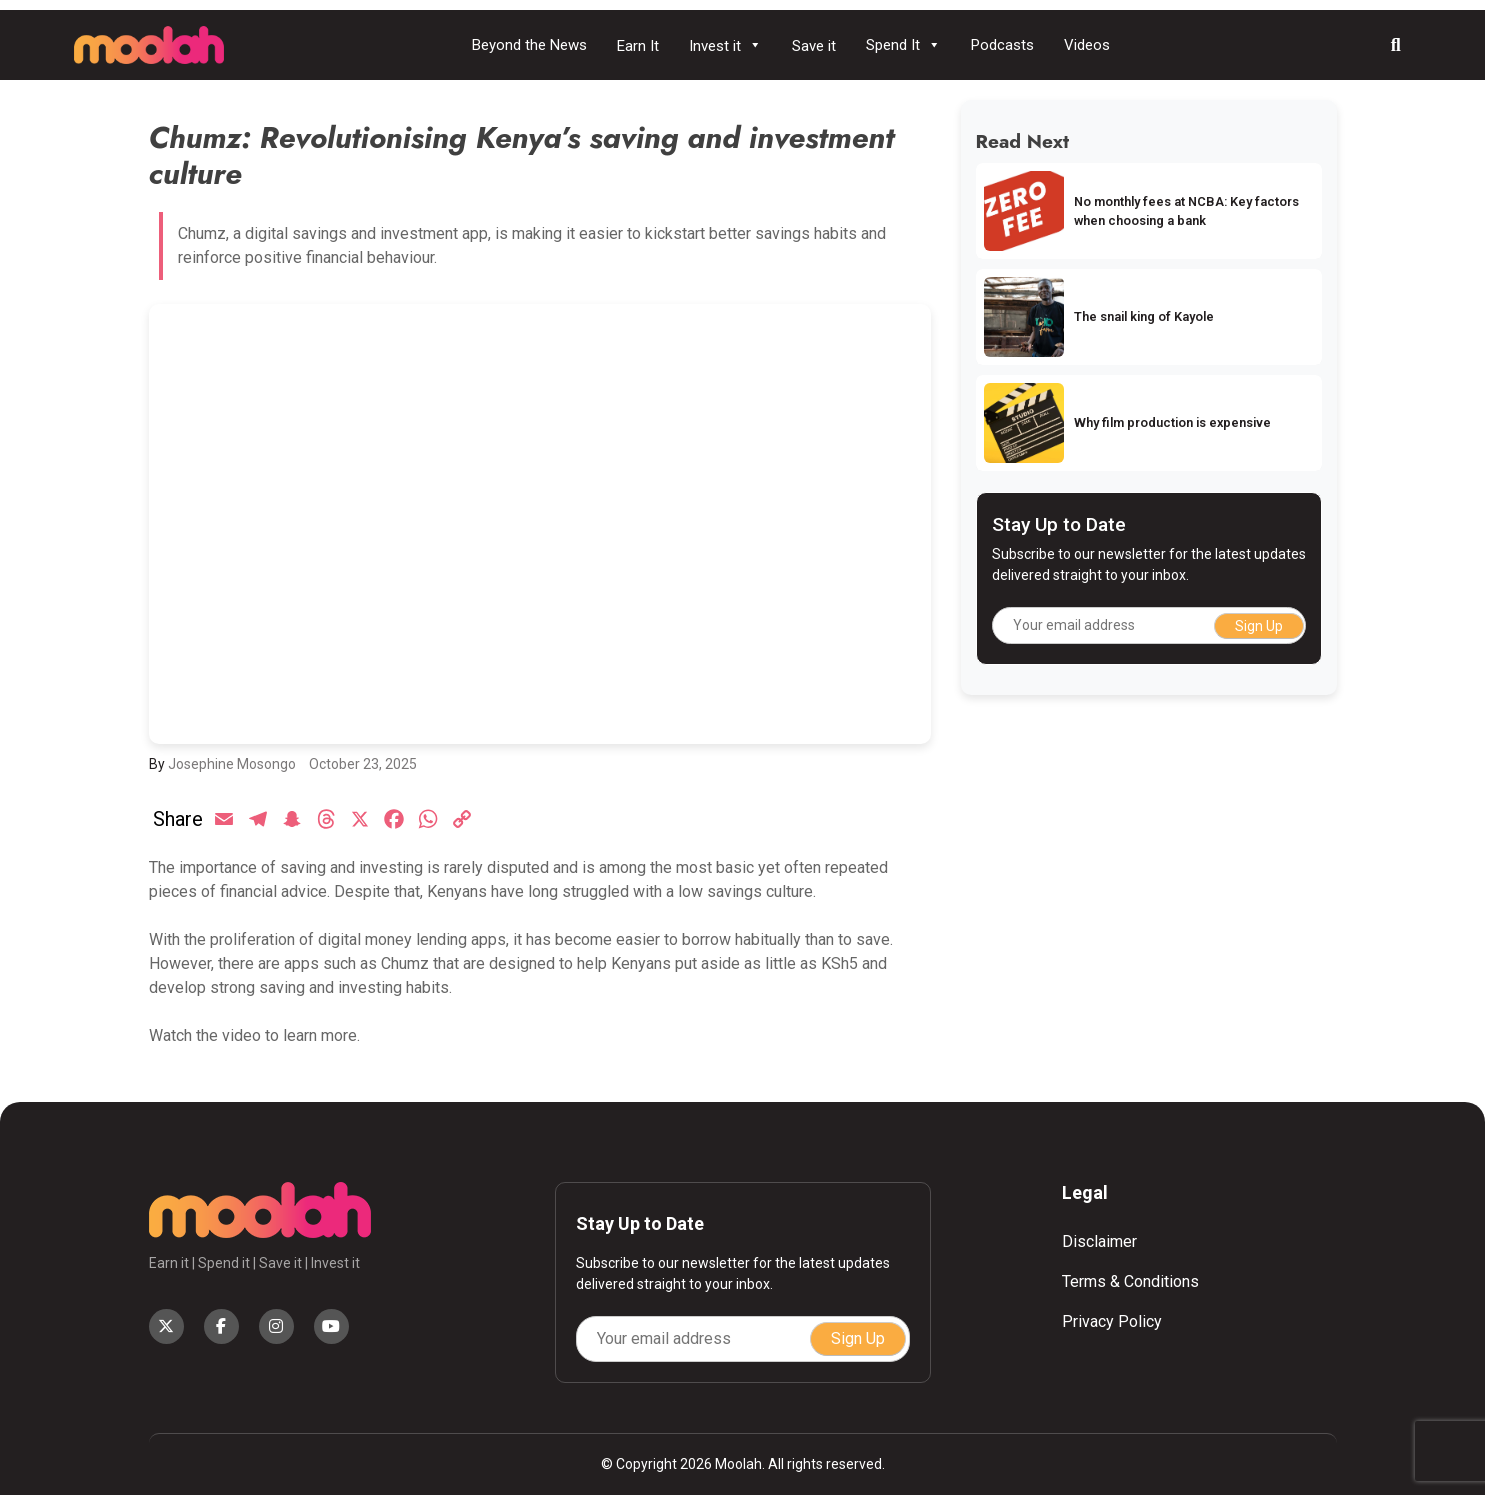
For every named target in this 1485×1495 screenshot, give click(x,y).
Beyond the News (529, 45)
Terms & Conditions (1130, 1281)
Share (178, 819)
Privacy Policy (1112, 1321)
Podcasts (1002, 45)
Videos (1087, 45)
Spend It (903, 45)
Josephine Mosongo (232, 764)
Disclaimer (1099, 1241)
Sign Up (1259, 626)
